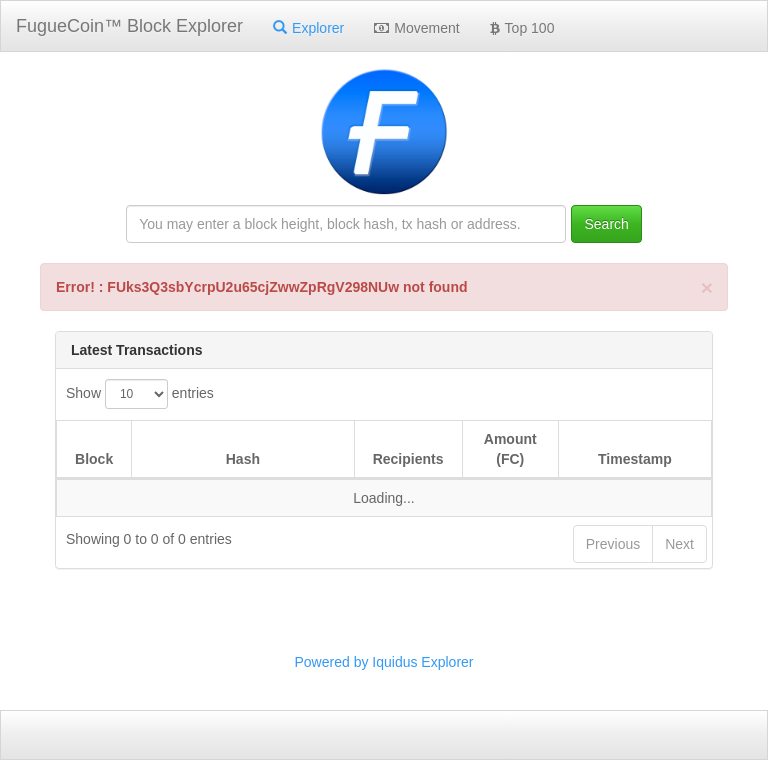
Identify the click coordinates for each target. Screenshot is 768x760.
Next (679, 544)
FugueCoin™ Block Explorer (129, 26)
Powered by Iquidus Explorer (384, 662)
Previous (613, 544)
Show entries (140, 394)
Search (606, 224)
